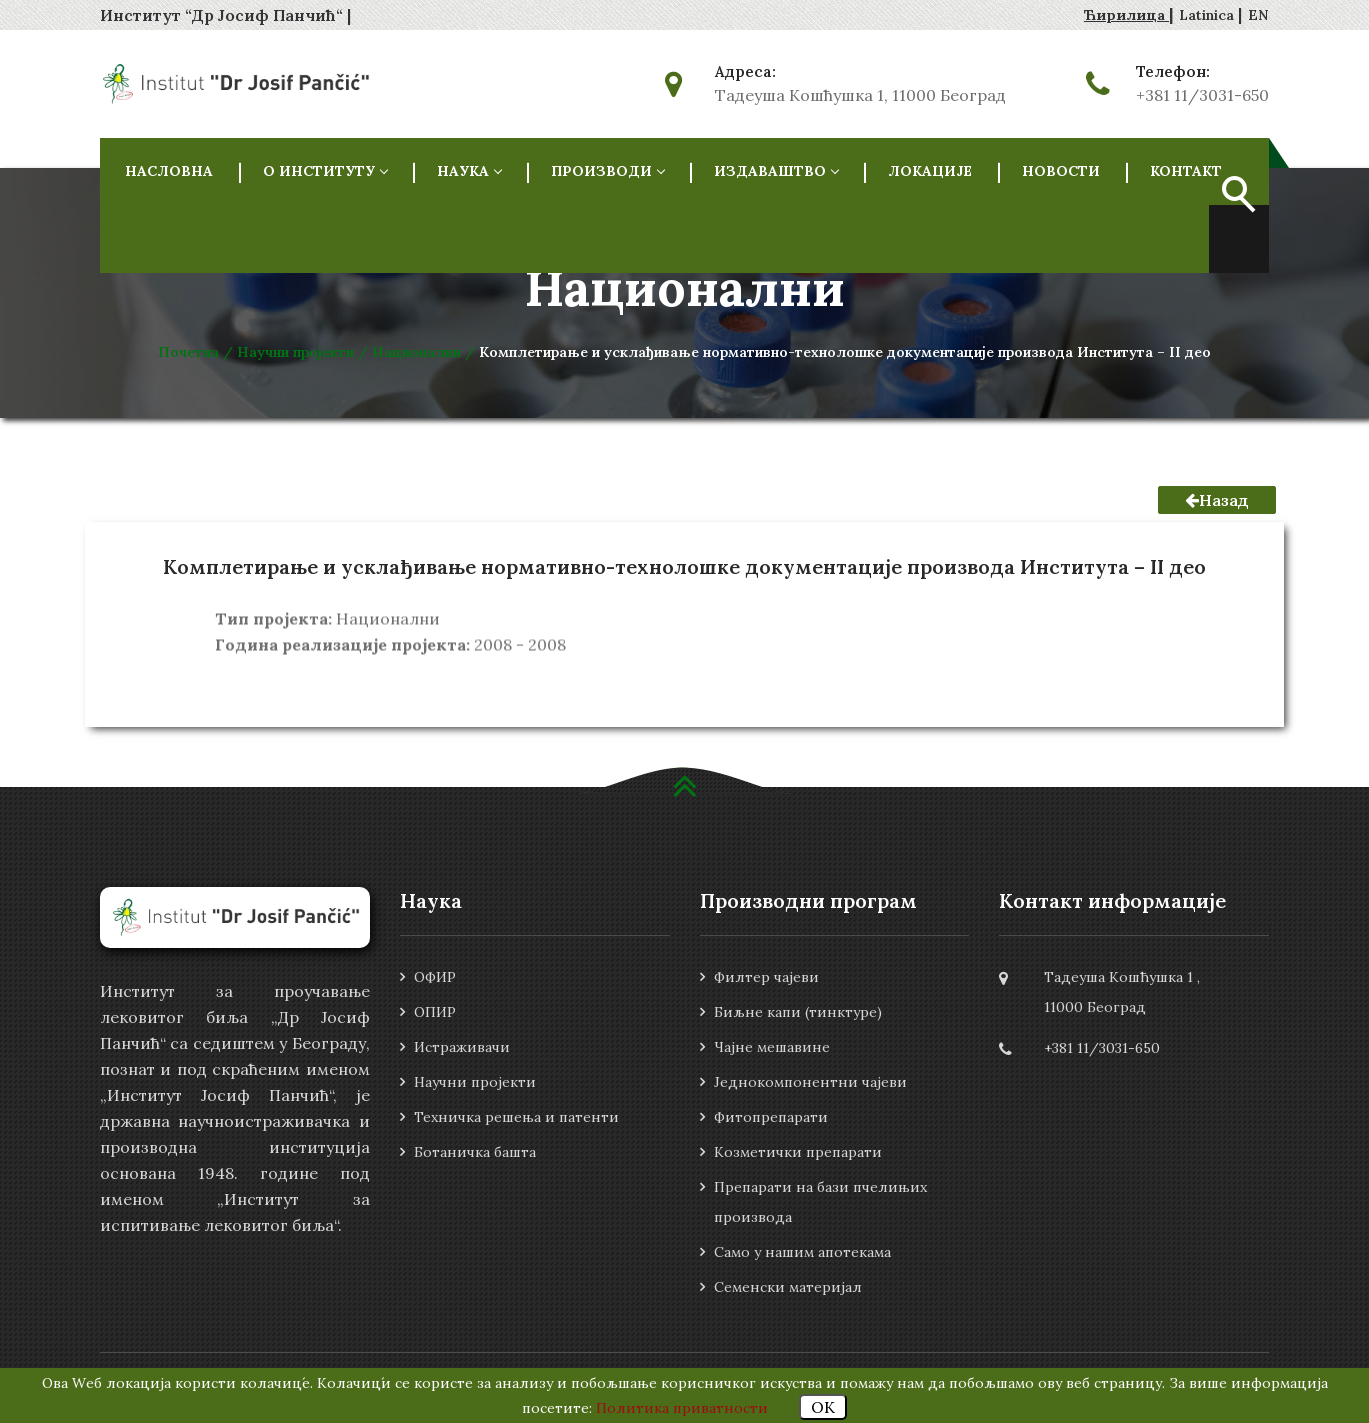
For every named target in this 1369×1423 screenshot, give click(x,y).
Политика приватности (682, 1408)
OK (823, 1407)
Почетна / (197, 352)
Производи (607, 171)
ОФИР (435, 977)
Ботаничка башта (475, 1152)
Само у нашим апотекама (802, 1252)
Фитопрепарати (771, 1117)
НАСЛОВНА (169, 171)
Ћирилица (1126, 15)
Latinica (1208, 15)
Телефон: (1173, 72)
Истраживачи (462, 1047)
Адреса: (745, 72)
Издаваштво (776, 171)
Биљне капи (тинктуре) (798, 1012)
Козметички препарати (798, 1152)
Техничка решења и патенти (516, 1117)
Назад (1217, 500)
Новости (1061, 171)
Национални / (425, 352)
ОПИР (435, 1012)
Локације (930, 171)
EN (1258, 15)
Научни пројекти (475, 1082)
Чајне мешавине (772, 1047)
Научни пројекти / (304, 352)
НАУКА (469, 171)
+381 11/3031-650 (1202, 95)
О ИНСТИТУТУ (325, 171)
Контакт (1186, 171)
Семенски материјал (788, 1287)
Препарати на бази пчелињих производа (820, 1202)
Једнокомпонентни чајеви (810, 1082)
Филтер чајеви (766, 977)
